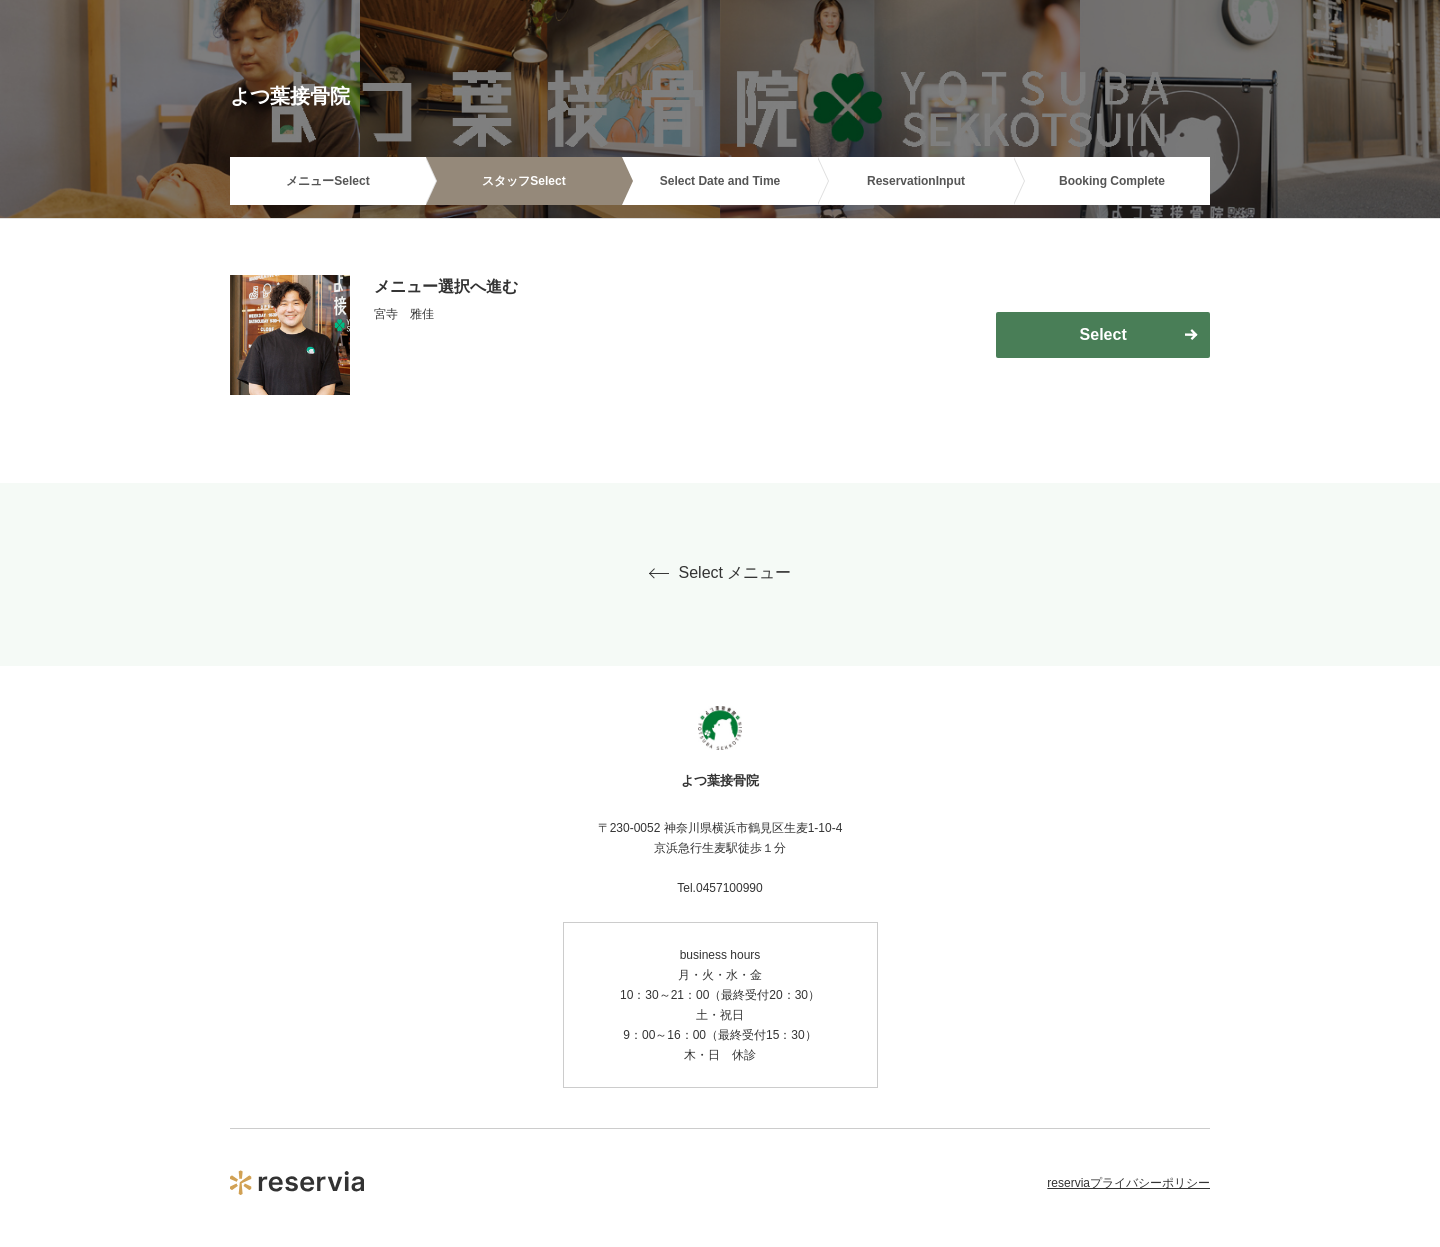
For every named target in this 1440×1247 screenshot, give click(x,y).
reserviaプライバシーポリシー (1128, 1183)
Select (1103, 334)
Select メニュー (720, 573)
